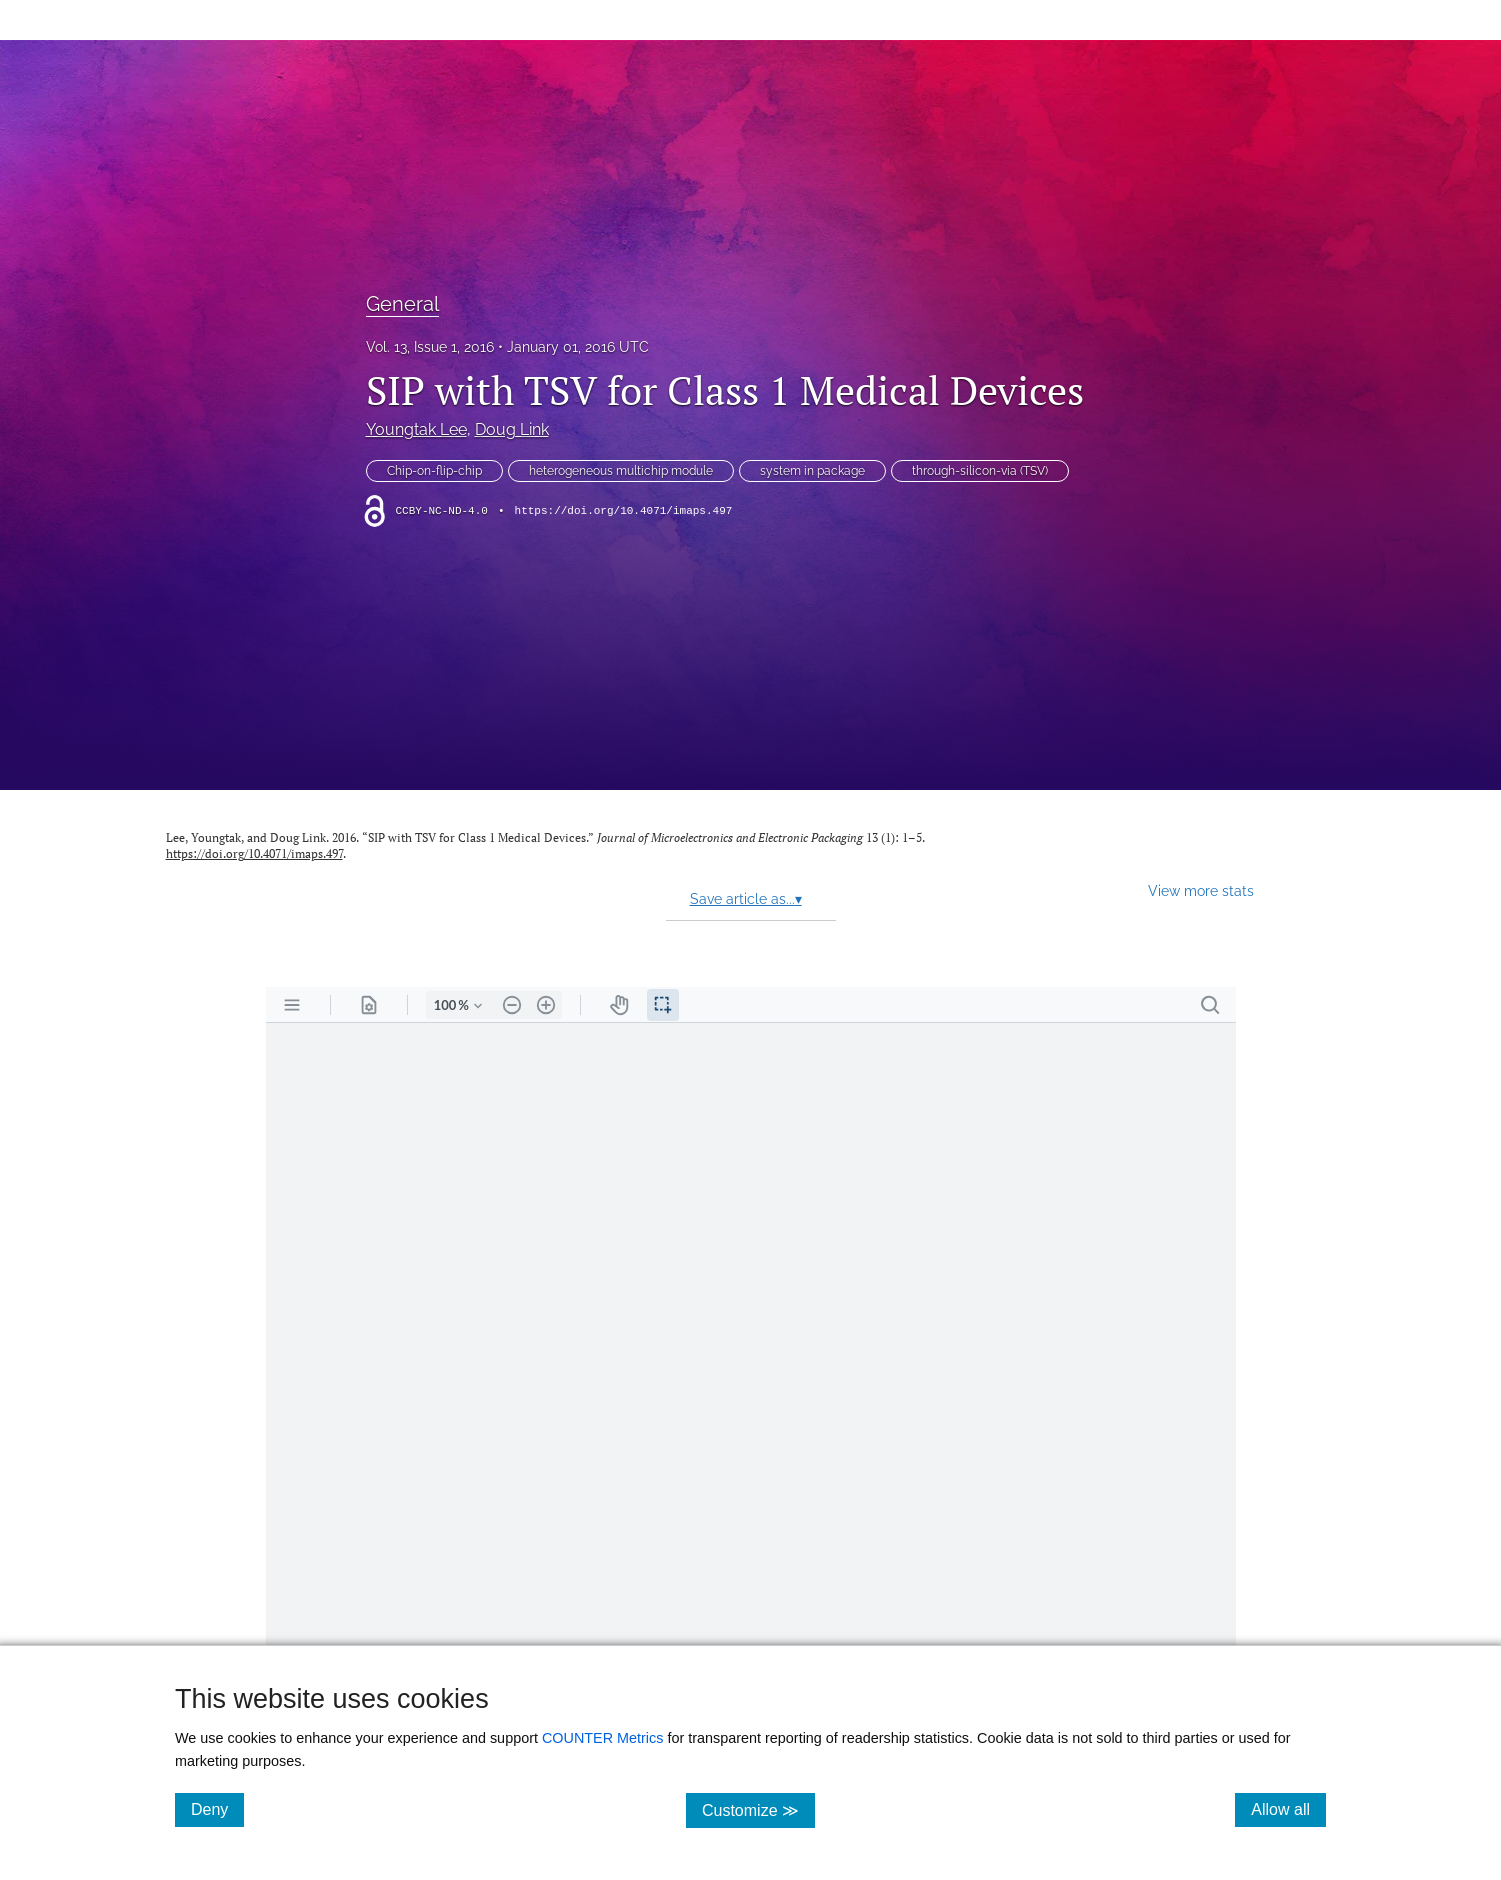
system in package (812, 471)
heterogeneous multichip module (621, 471)
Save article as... (746, 899)
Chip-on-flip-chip (434, 471)
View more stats (1201, 890)
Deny (217, 1809)
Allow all (1288, 1809)
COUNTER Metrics (603, 1738)
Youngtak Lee (416, 429)
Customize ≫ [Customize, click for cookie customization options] (758, 1809)
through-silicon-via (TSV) (980, 471)
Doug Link (512, 429)
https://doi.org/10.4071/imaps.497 (624, 511)
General (402, 304)
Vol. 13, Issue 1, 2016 (430, 347)
